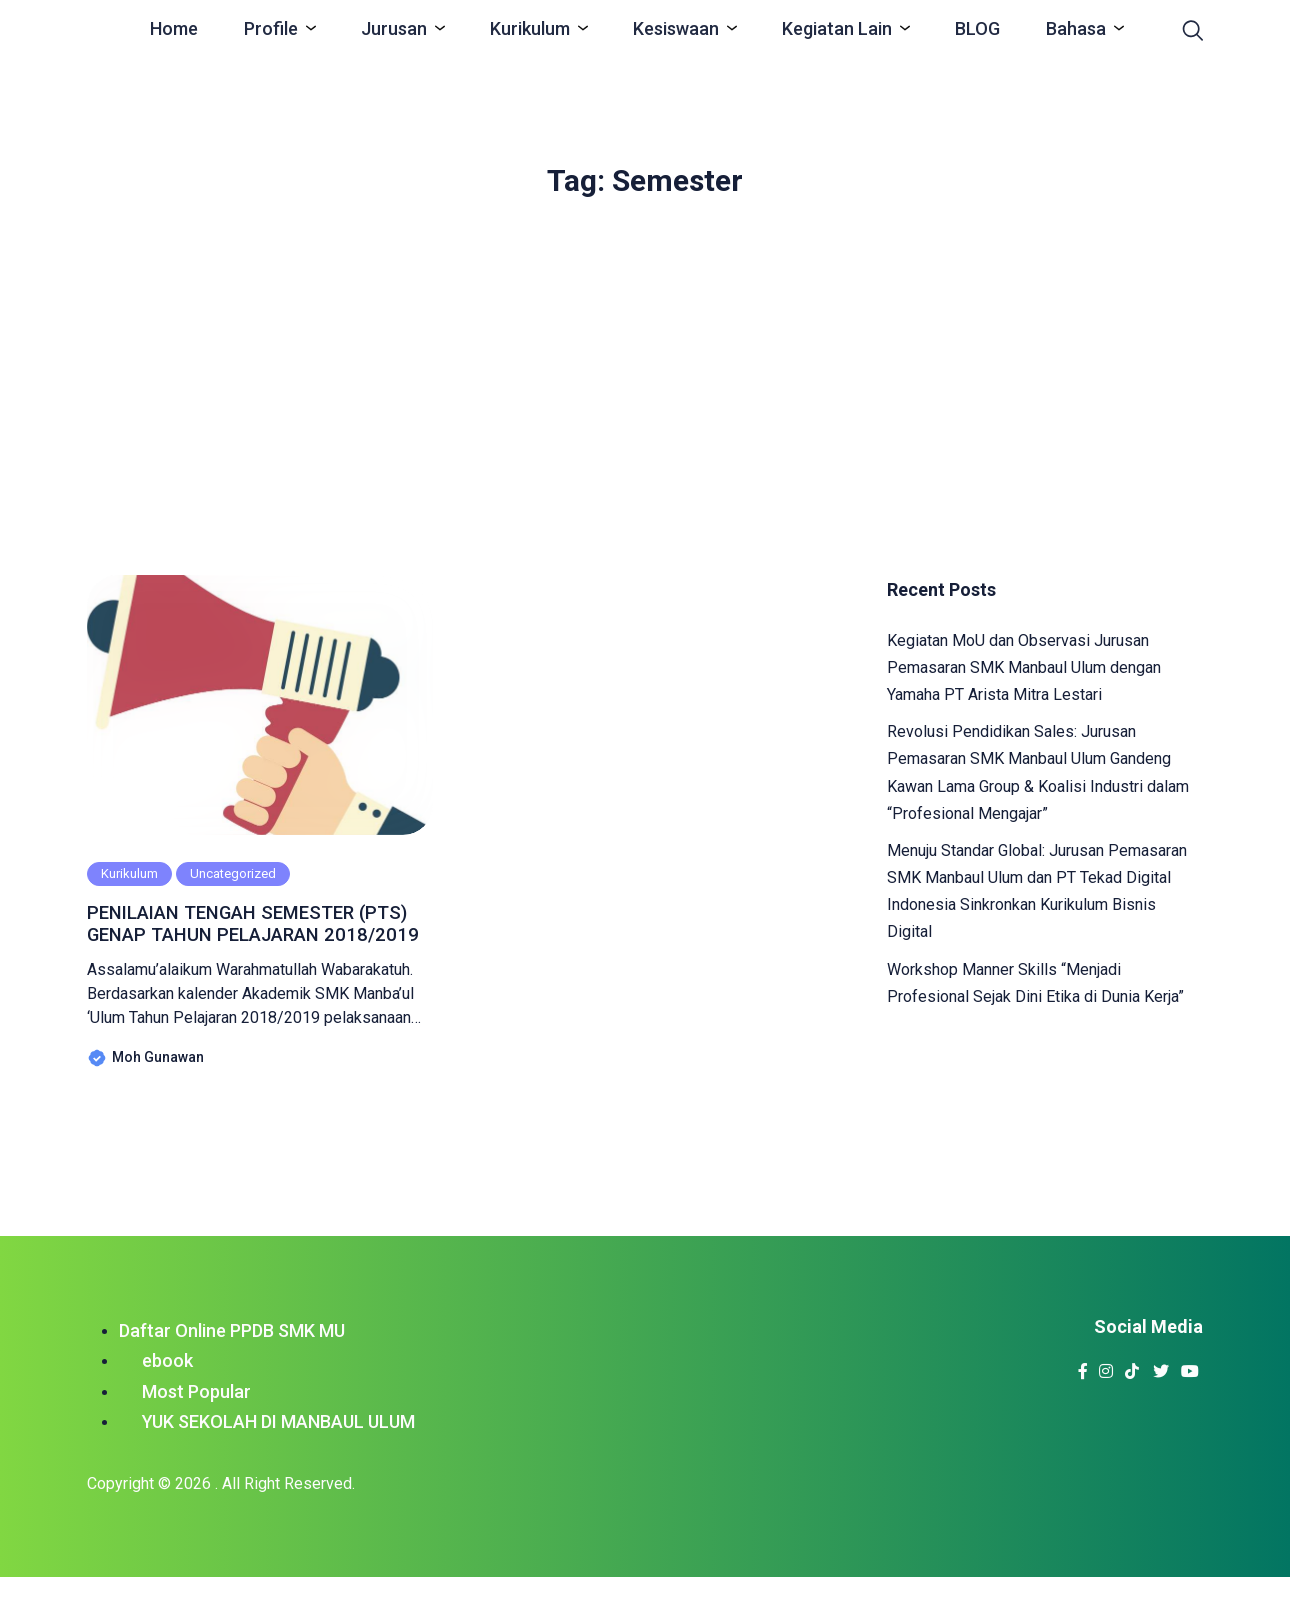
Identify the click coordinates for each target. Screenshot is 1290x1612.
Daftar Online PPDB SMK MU (232, 1364)
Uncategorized (233, 873)
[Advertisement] (645, 377)
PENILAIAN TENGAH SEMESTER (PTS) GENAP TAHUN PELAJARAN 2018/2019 (260, 941)
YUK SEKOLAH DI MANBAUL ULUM (278, 1456)
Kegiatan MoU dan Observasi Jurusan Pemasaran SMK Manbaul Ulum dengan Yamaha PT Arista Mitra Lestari (1024, 667)
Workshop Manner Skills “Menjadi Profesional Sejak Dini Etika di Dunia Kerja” (1035, 983)
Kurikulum (129, 873)
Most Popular (196, 1426)
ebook (167, 1395)
